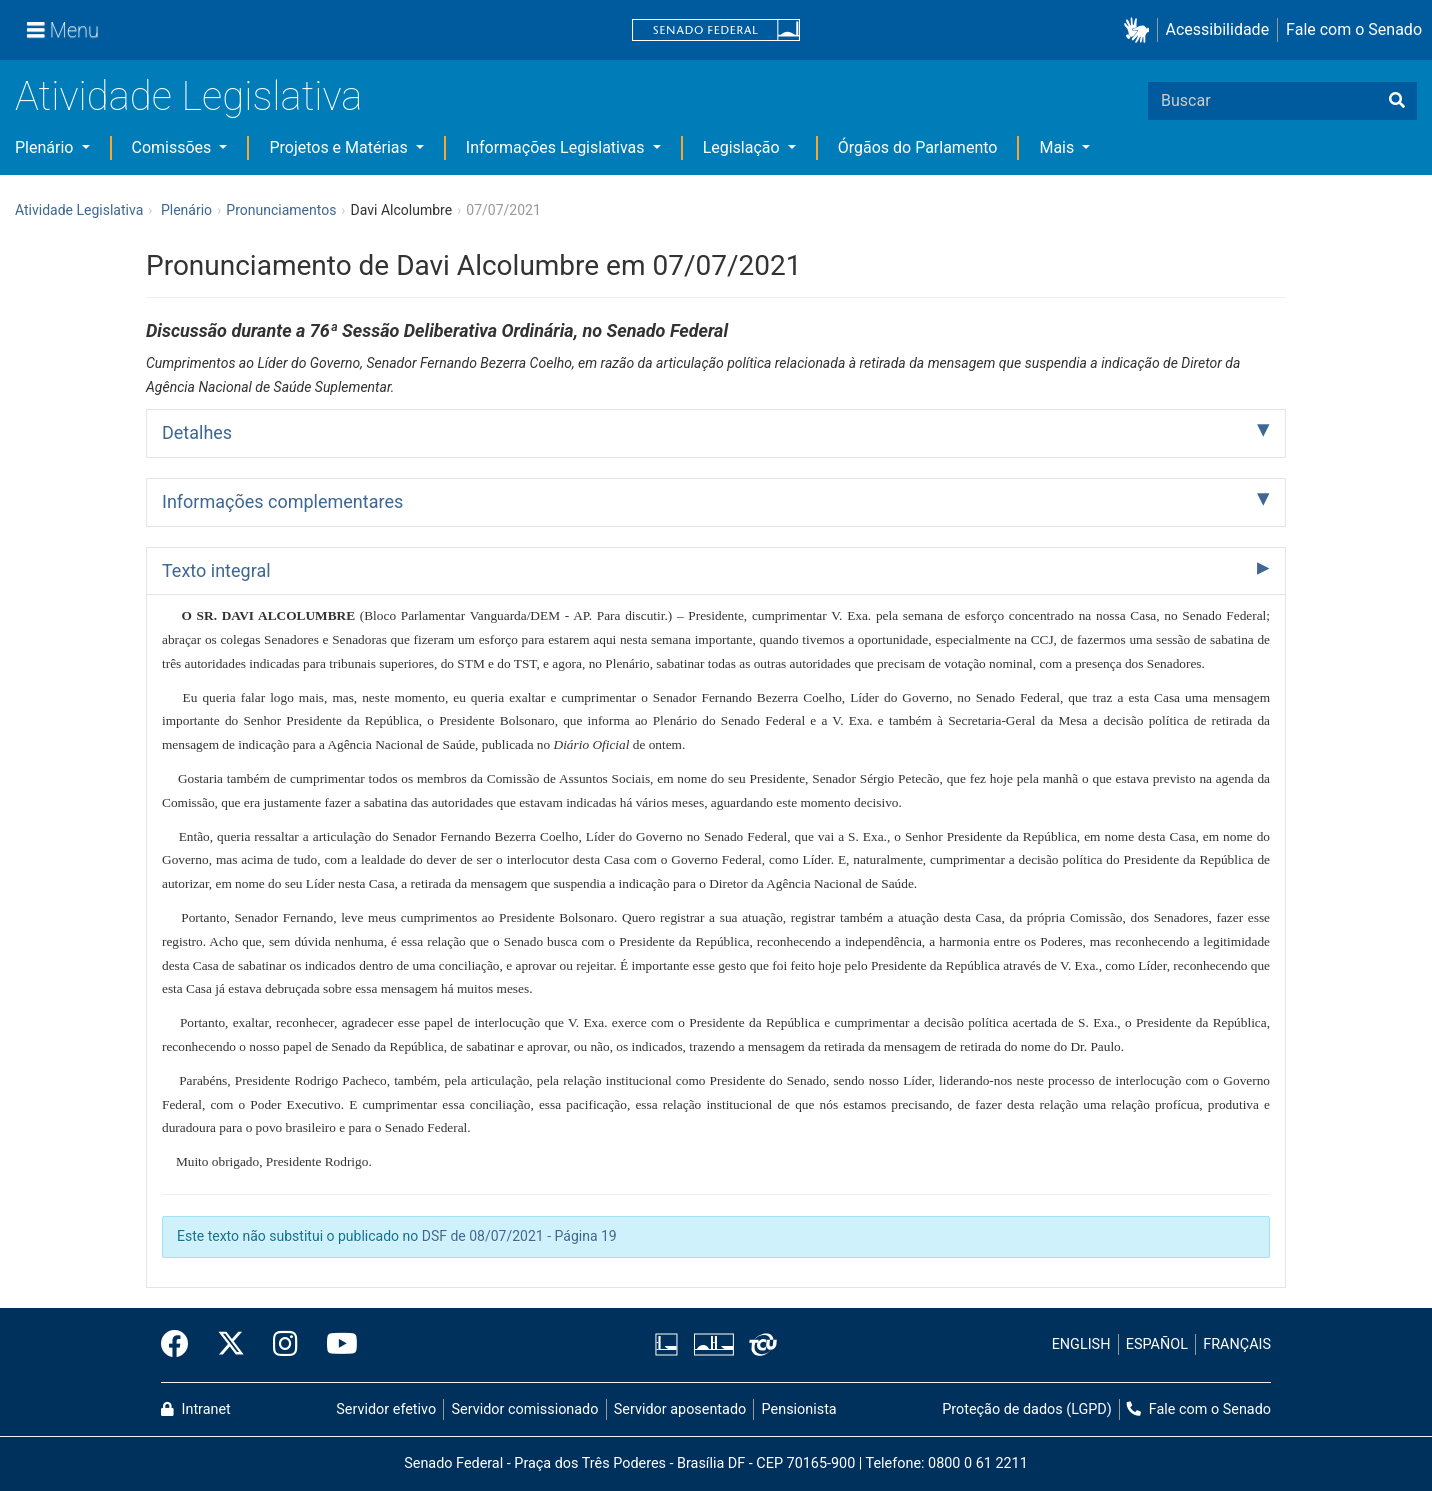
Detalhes (197, 432)
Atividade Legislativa (188, 96)
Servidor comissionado (525, 1409)
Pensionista (799, 1409)
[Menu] (63, 30)
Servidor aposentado (680, 1409)
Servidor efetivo (386, 1409)
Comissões (174, 147)
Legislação (743, 147)
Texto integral (216, 570)
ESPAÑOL (1157, 1344)
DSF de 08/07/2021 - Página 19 (519, 1236)
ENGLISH (1081, 1344)
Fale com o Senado (1354, 29)
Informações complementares (282, 501)
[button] (1140, 30)
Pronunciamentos (281, 210)
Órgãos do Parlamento (918, 147)
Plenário (46, 147)
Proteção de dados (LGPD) (1027, 1409)
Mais (1058, 147)
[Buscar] (1397, 101)
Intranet (196, 1409)
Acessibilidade (1218, 29)
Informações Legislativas (557, 147)
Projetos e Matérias (340, 147)
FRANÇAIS (1237, 1344)
